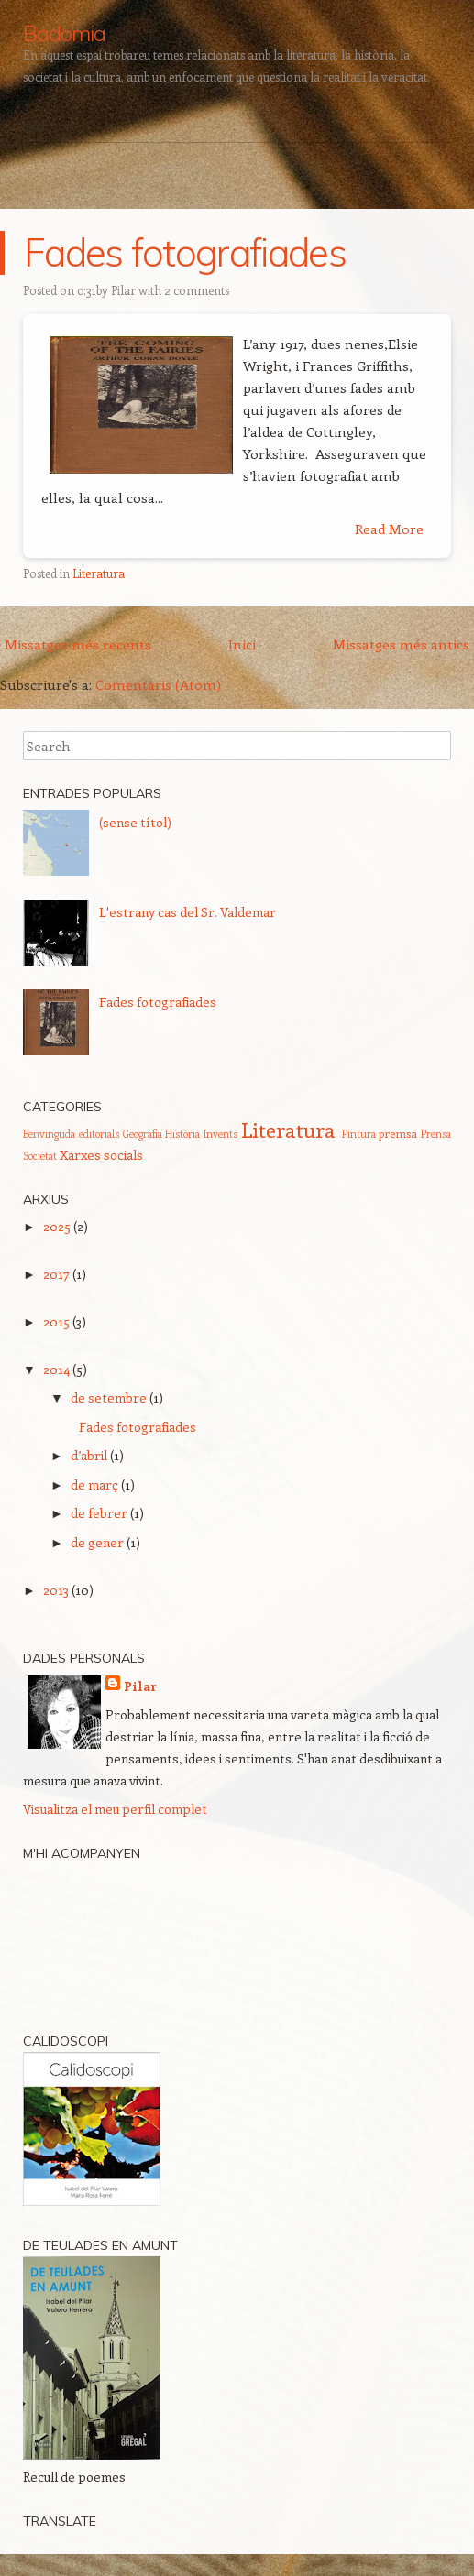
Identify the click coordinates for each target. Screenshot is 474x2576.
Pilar (123, 290)
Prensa (436, 1134)
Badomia (64, 33)
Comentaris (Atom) (158, 684)
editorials (99, 1134)
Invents (220, 1134)
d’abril (89, 1455)
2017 (56, 1274)
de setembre (109, 1397)
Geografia (142, 1134)
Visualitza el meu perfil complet (115, 1808)
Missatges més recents (78, 644)
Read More (389, 528)
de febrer (99, 1513)
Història (182, 1134)
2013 (56, 1590)
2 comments (196, 290)
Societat (40, 1155)
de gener (97, 1542)
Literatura (98, 573)
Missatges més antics (401, 644)
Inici (34, 125)
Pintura (359, 1134)
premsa (398, 1133)
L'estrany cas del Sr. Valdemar (187, 912)
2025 (57, 1226)
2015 (56, 1321)
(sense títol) (135, 822)
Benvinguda (49, 1134)
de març (94, 1484)
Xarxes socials (101, 1154)
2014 (56, 1369)
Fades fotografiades (185, 252)
